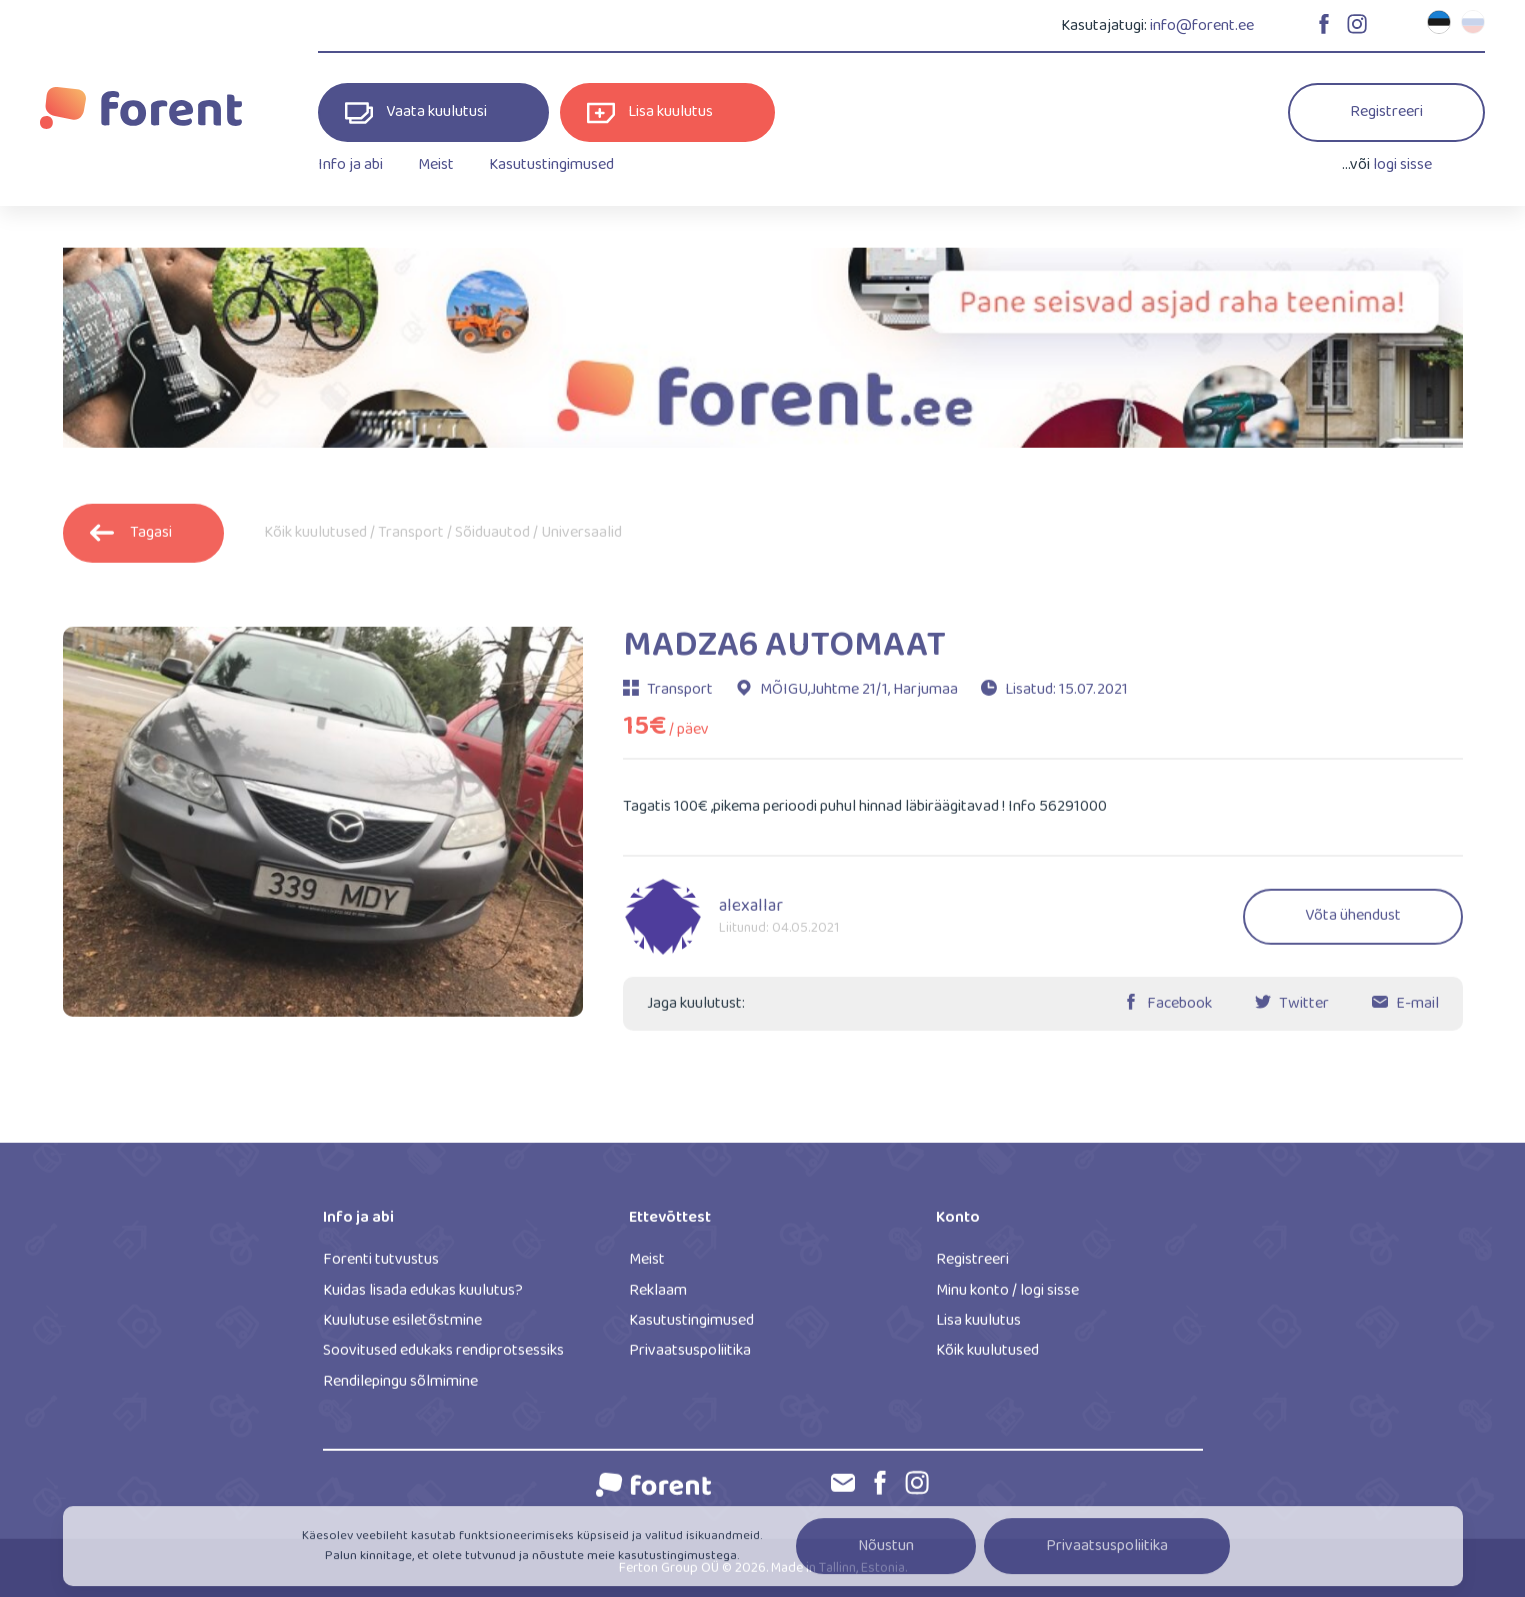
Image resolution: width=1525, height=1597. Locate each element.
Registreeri (1386, 111)
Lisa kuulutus (650, 113)
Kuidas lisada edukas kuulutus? (423, 1297)
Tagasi (131, 539)
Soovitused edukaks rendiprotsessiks (443, 1358)
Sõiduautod (492, 540)
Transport (411, 540)
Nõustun (886, 1556)
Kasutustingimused (551, 164)
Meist (436, 164)
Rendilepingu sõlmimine (400, 1388)
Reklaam (658, 1297)
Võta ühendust (1353, 923)
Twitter (1304, 1010)
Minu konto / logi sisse (1007, 1297)
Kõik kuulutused (315, 540)
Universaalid (581, 540)
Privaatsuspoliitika (690, 1358)
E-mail (1417, 1010)
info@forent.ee (1202, 25)
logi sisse (1402, 164)
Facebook (1179, 1010)
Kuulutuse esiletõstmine (402, 1327)
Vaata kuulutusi (416, 113)
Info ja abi (350, 164)
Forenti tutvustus (381, 1267)
